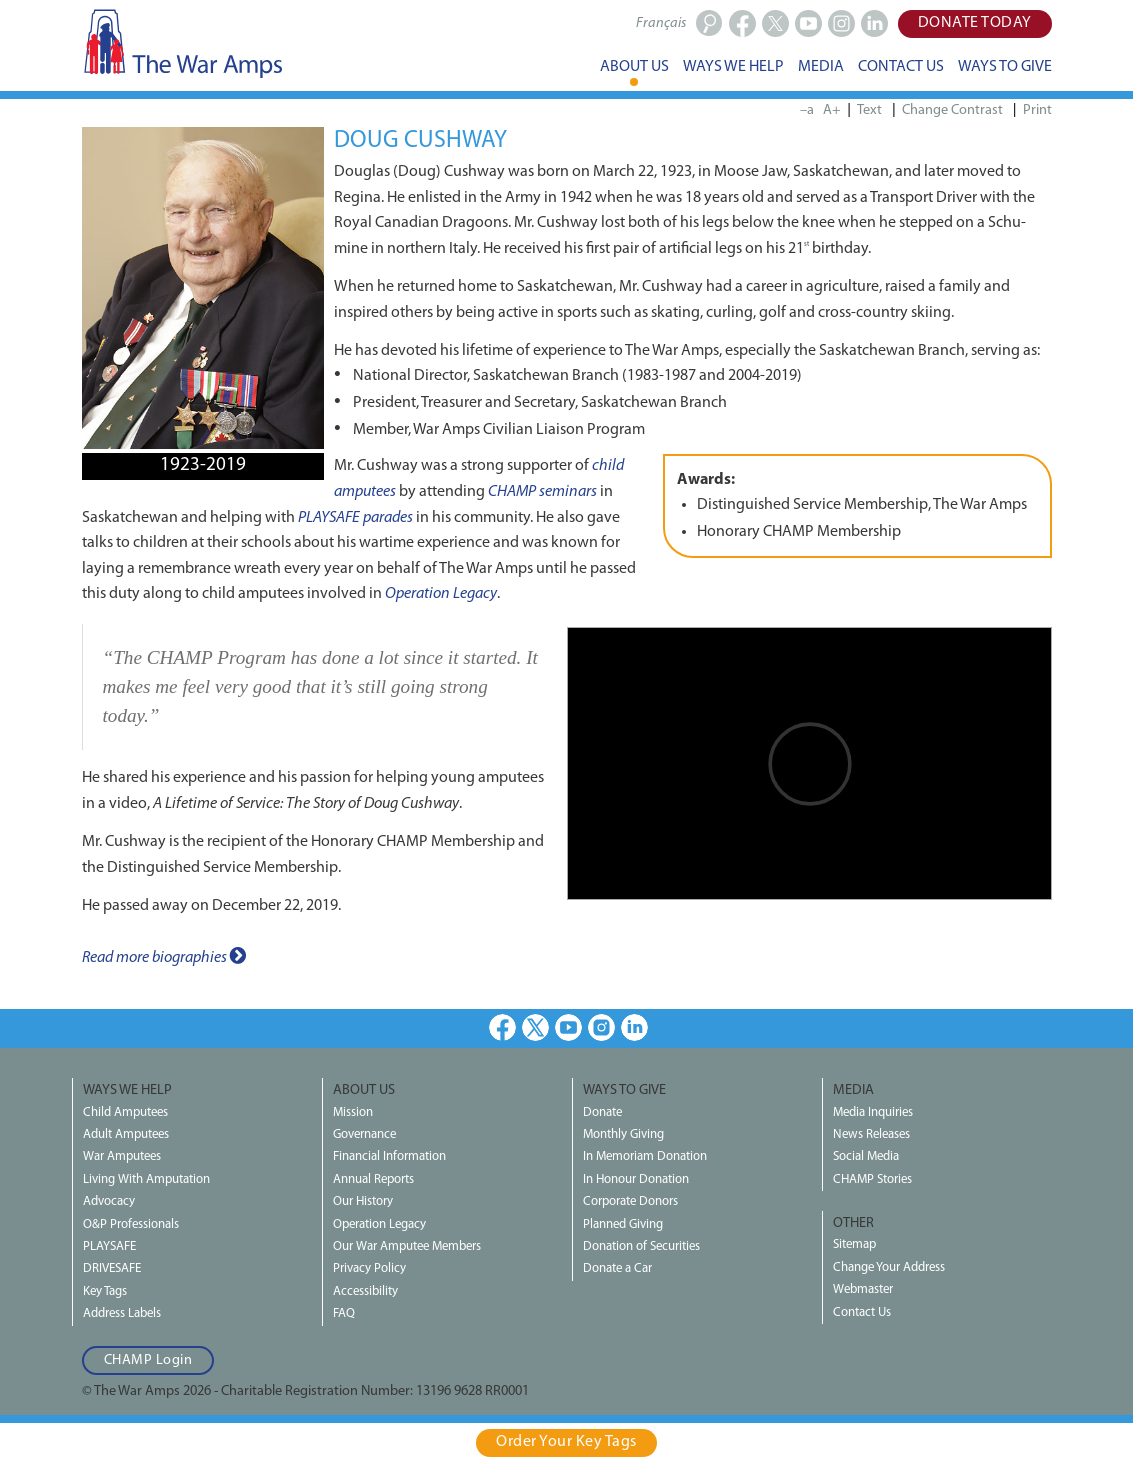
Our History (363, 1201)
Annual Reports (373, 1179)
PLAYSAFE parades (355, 518)
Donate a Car (617, 1268)
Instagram (601, 1027)
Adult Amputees (126, 1134)
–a (807, 110)
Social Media (866, 1156)
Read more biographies (164, 956)
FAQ (344, 1313)
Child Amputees (125, 1112)
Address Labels (122, 1313)
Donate (602, 1112)
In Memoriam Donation (645, 1156)
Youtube (568, 1027)
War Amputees (122, 1156)
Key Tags (105, 1291)
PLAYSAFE (109, 1246)
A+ (832, 110)
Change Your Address (889, 1267)
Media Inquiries (873, 1112)
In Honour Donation (636, 1179)
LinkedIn (634, 1027)
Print (1037, 110)
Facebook (502, 1027)
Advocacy (109, 1201)
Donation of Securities (641, 1246)
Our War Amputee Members (407, 1246)
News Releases (871, 1134)
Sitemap (854, 1244)
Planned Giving (623, 1224)
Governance (364, 1134)
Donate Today (975, 23)
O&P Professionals (131, 1224)
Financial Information (389, 1156)
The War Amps (182, 43)
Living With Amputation (146, 1179)
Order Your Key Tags (566, 1442)
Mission (353, 1112)
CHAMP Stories (872, 1179)
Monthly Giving (623, 1134)
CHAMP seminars (542, 492)
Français (661, 23)
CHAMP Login (148, 1360)
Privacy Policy (369, 1268)
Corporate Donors (630, 1201)
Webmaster (863, 1289)
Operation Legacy (441, 594)
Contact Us (862, 1312)
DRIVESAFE (112, 1268)
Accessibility (365, 1291)
